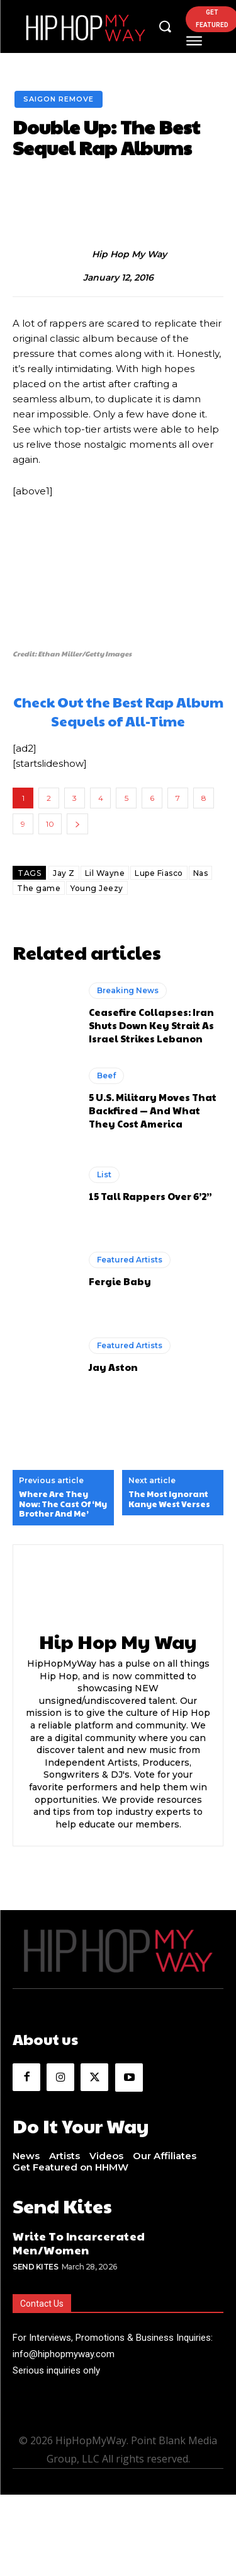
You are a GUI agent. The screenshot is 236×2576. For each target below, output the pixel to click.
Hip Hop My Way (129, 254)
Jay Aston (113, 1366)
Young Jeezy (96, 888)
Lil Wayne (105, 873)
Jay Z (64, 873)
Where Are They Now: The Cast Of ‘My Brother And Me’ (63, 1504)
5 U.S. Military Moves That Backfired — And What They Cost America (152, 1110)
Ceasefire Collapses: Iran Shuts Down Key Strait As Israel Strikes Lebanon (151, 1025)
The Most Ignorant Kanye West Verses (169, 1499)
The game (38, 888)
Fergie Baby (120, 1281)
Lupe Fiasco (159, 873)
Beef (106, 1075)
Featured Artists (129, 1259)
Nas (200, 873)
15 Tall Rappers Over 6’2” (150, 1196)
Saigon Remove (58, 99)
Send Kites (35, 2266)
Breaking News (128, 990)
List (104, 1174)
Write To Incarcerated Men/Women (79, 2243)
